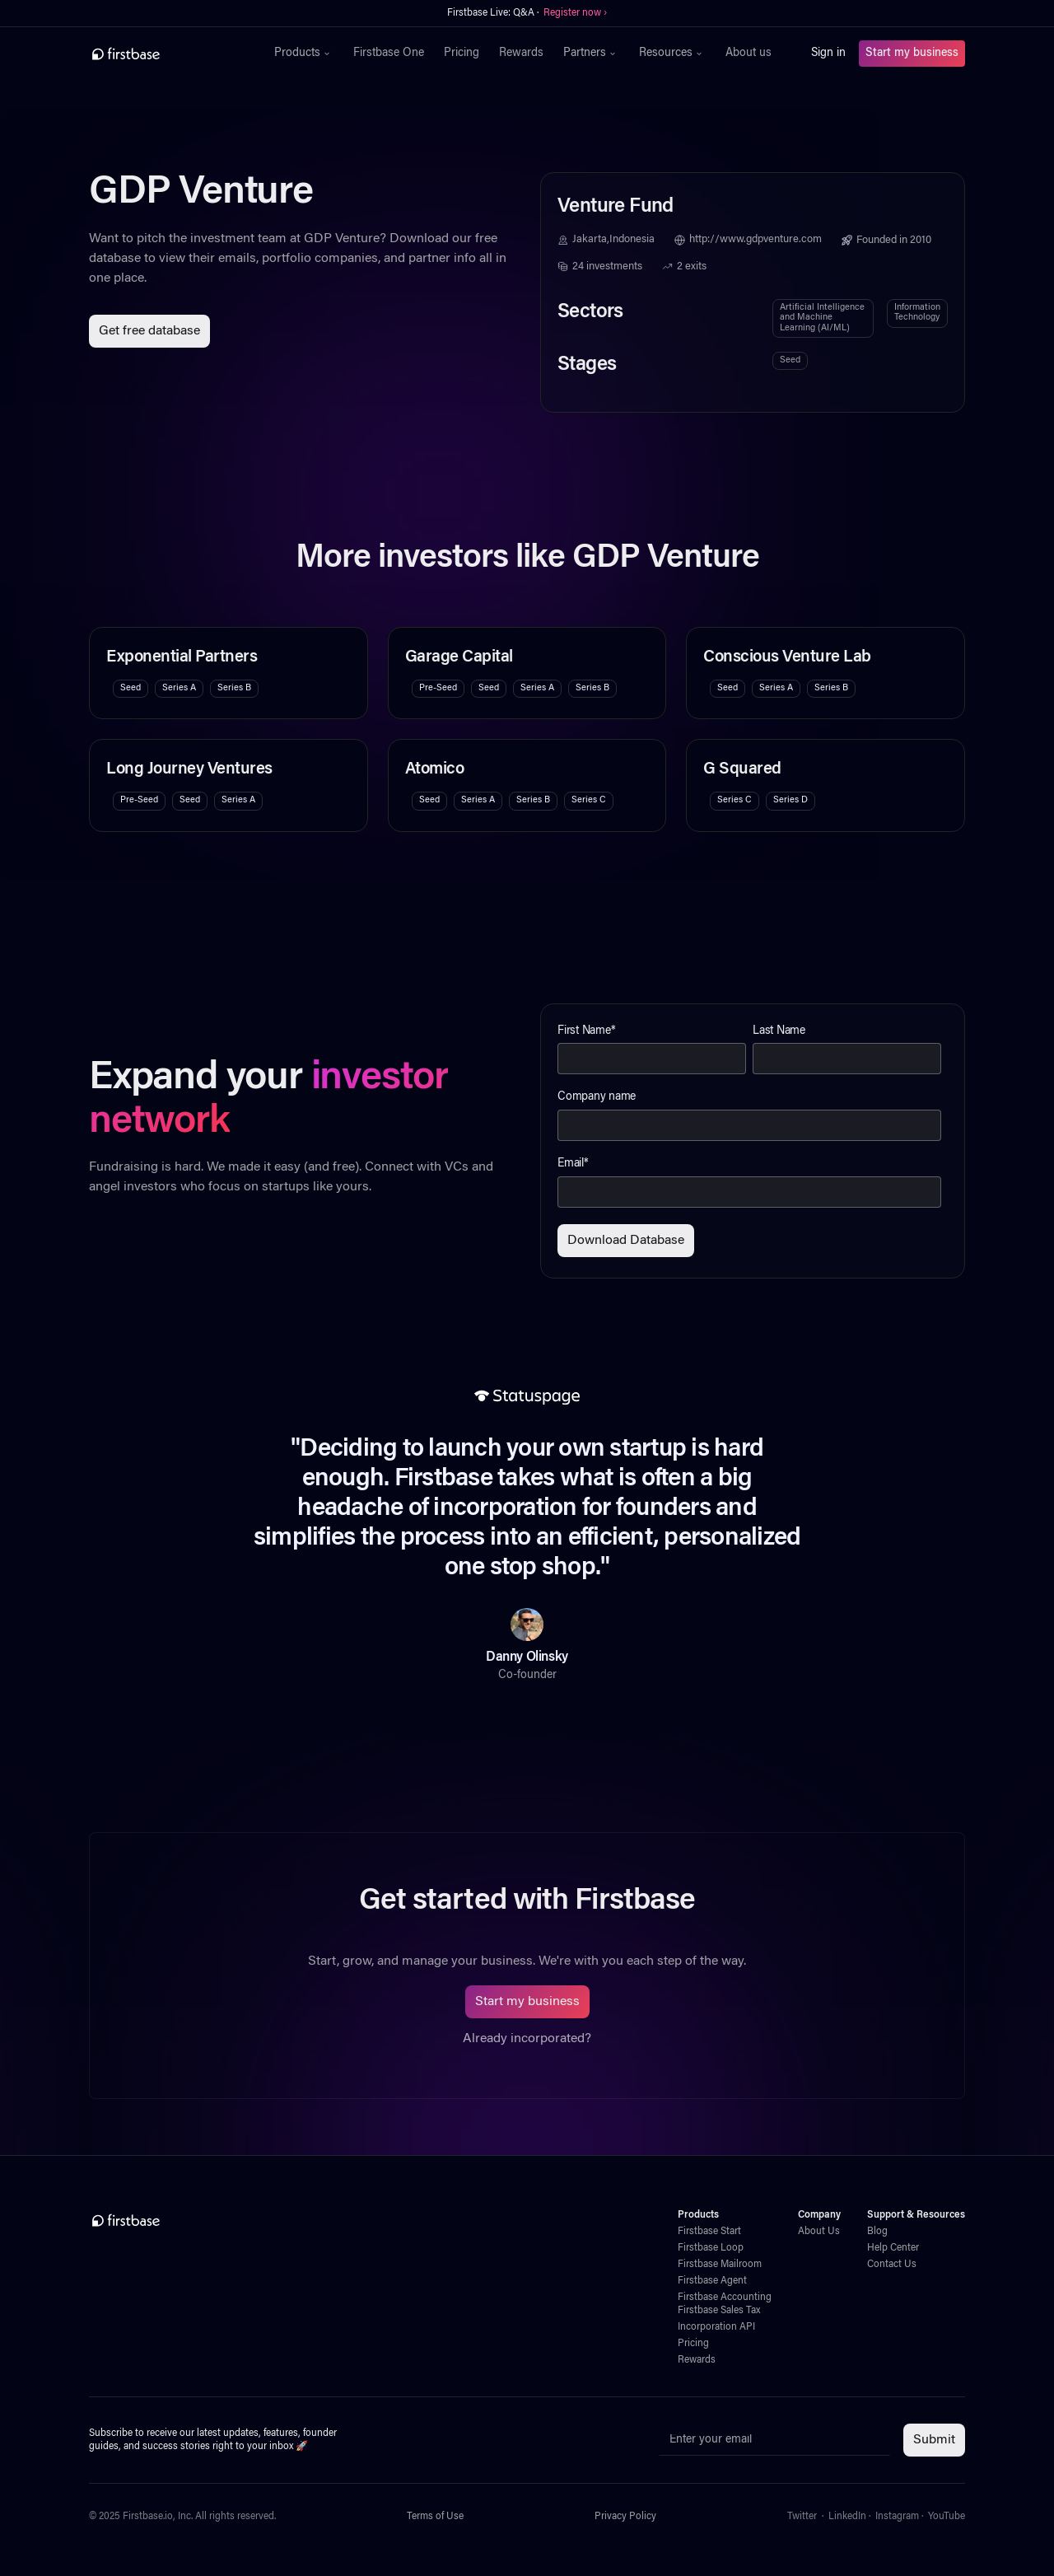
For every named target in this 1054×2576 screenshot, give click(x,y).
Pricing (461, 53)
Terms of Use (435, 2517)
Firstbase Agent (712, 2281)
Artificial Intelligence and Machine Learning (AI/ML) (822, 318)
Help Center (893, 2248)
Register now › (575, 13)
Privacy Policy (625, 2517)
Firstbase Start (709, 2232)
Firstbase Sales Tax (719, 2311)
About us (748, 53)
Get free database (149, 331)
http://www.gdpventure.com (755, 240)
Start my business (911, 53)
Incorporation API (716, 2327)
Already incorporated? (527, 2038)
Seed (790, 360)
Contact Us (891, 2265)
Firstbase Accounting (725, 2298)
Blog (877, 2232)
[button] (303, 53)
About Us (819, 2232)
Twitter (802, 2517)
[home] (162, 53)
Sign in (828, 53)
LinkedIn (847, 2517)
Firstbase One (388, 53)
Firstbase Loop (711, 2248)
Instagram (897, 2517)
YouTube (946, 2517)
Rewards (521, 53)
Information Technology (917, 312)
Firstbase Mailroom (720, 2265)
